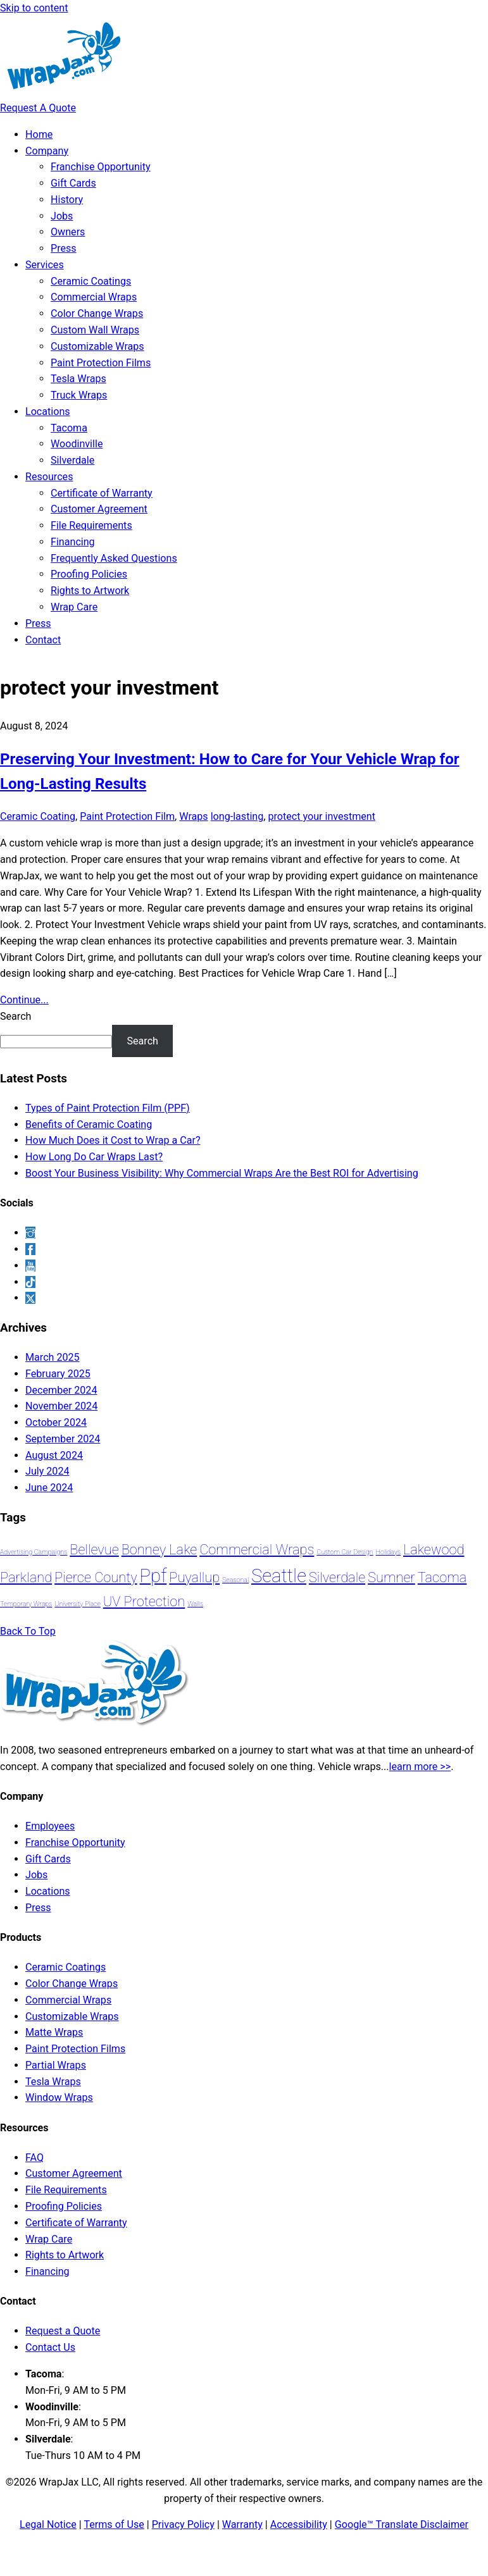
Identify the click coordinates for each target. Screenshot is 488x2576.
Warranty (242, 2524)
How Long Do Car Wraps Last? (94, 1157)
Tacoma (69, 428)
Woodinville (77, 444)
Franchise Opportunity (101, 167)
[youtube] (30, 1266)
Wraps (193, 816)
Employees (50, 1826)
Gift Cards (73, 183)
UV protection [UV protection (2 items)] (144, 1601)
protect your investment (321, 816)
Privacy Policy (183, 2524)
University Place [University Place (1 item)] (77, 1604)
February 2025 (58, 1374)
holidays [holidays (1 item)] (388, 1552)
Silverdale (72, 460)
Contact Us (50, 2347)
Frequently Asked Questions (114, 558)
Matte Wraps (54, 2032)
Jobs (62, 216)
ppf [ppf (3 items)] (152, 1576)
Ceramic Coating (37, 816)
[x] (30, 1298)
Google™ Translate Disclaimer (401, 2524)
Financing (73, 542)
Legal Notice (48, 2524)
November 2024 (61, 1406)
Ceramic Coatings (91, 281)
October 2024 (56, 1422)
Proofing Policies (89, 574)
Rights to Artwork (90, 591)
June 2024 (49, 1488)
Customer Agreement (99, 509)
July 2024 (47, 1471)
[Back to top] (28, 1631)
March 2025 (52, 1357)
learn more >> (420, 1767)
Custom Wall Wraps (95, 330)
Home (39, 134)
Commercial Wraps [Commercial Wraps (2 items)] (256, 1549)
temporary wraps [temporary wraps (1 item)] (26, 1604)
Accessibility (298, 2524)
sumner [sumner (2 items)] (391, 1577)
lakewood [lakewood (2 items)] (434, 1549)
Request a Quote (62, 2331)
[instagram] (30, 1233)
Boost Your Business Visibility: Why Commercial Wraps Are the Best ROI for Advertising (221, 1173)
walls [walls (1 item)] (195, 1604)
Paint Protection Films (101, 363)
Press (64, 248)
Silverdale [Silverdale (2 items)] (337, 1577)
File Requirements (91, 525)
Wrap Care (74, 607)
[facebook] (30, 1249)
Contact (43, 640)
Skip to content (34, 8)
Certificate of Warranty (102, 493)
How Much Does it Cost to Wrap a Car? (113, 1140)
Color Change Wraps (97, 313)
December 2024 (61, 1390)
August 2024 (54, 1455)
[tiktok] (30, 1282)
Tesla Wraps (78, 379)
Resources (49, 477)
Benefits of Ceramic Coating (88, 1124)
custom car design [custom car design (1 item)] (344, 1552)
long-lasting (237, 816)
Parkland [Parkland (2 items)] (26, 1577)
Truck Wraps (79, 395)
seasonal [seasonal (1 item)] (235, 1580)
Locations (47, 412)
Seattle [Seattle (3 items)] (278, 1576)
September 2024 (62, 1439)
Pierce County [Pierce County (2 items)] (95, 1577)
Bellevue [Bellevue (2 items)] (94, 1549)
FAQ (34, 2158)
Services (44, 265)
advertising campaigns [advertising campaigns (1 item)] (33, 1552)
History (67, 200)
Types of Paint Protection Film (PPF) (107, 1108)
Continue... (24, 1000)
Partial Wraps (55, 2065)
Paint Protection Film (127, 816)
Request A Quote (38, 108)
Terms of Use (114, 2524)
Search (16, 1016)
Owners (68, 232)
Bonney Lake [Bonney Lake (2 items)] (159, 1549)
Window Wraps (59, 2097)
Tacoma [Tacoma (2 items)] (442, 1577)
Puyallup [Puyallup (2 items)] (194, 1577)
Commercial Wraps (94, 297)
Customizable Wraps (97, 346)
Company (46, 151)
